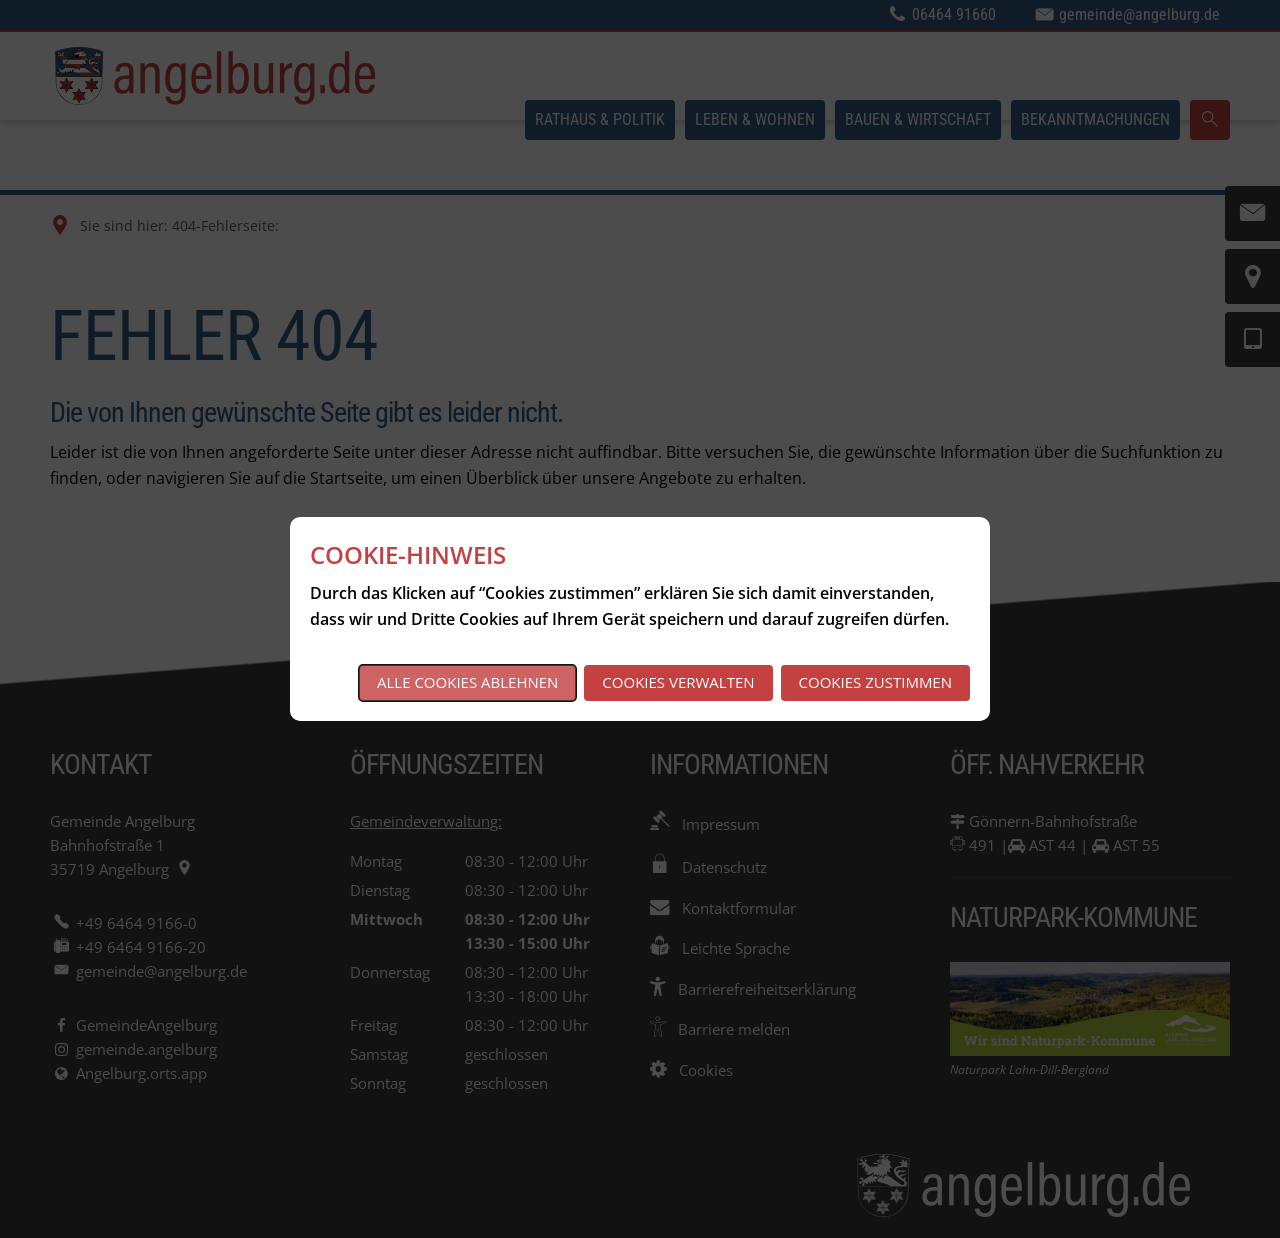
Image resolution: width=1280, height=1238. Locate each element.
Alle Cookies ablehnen (467, 682)
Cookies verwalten (678, 682)
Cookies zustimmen (875, 682)
